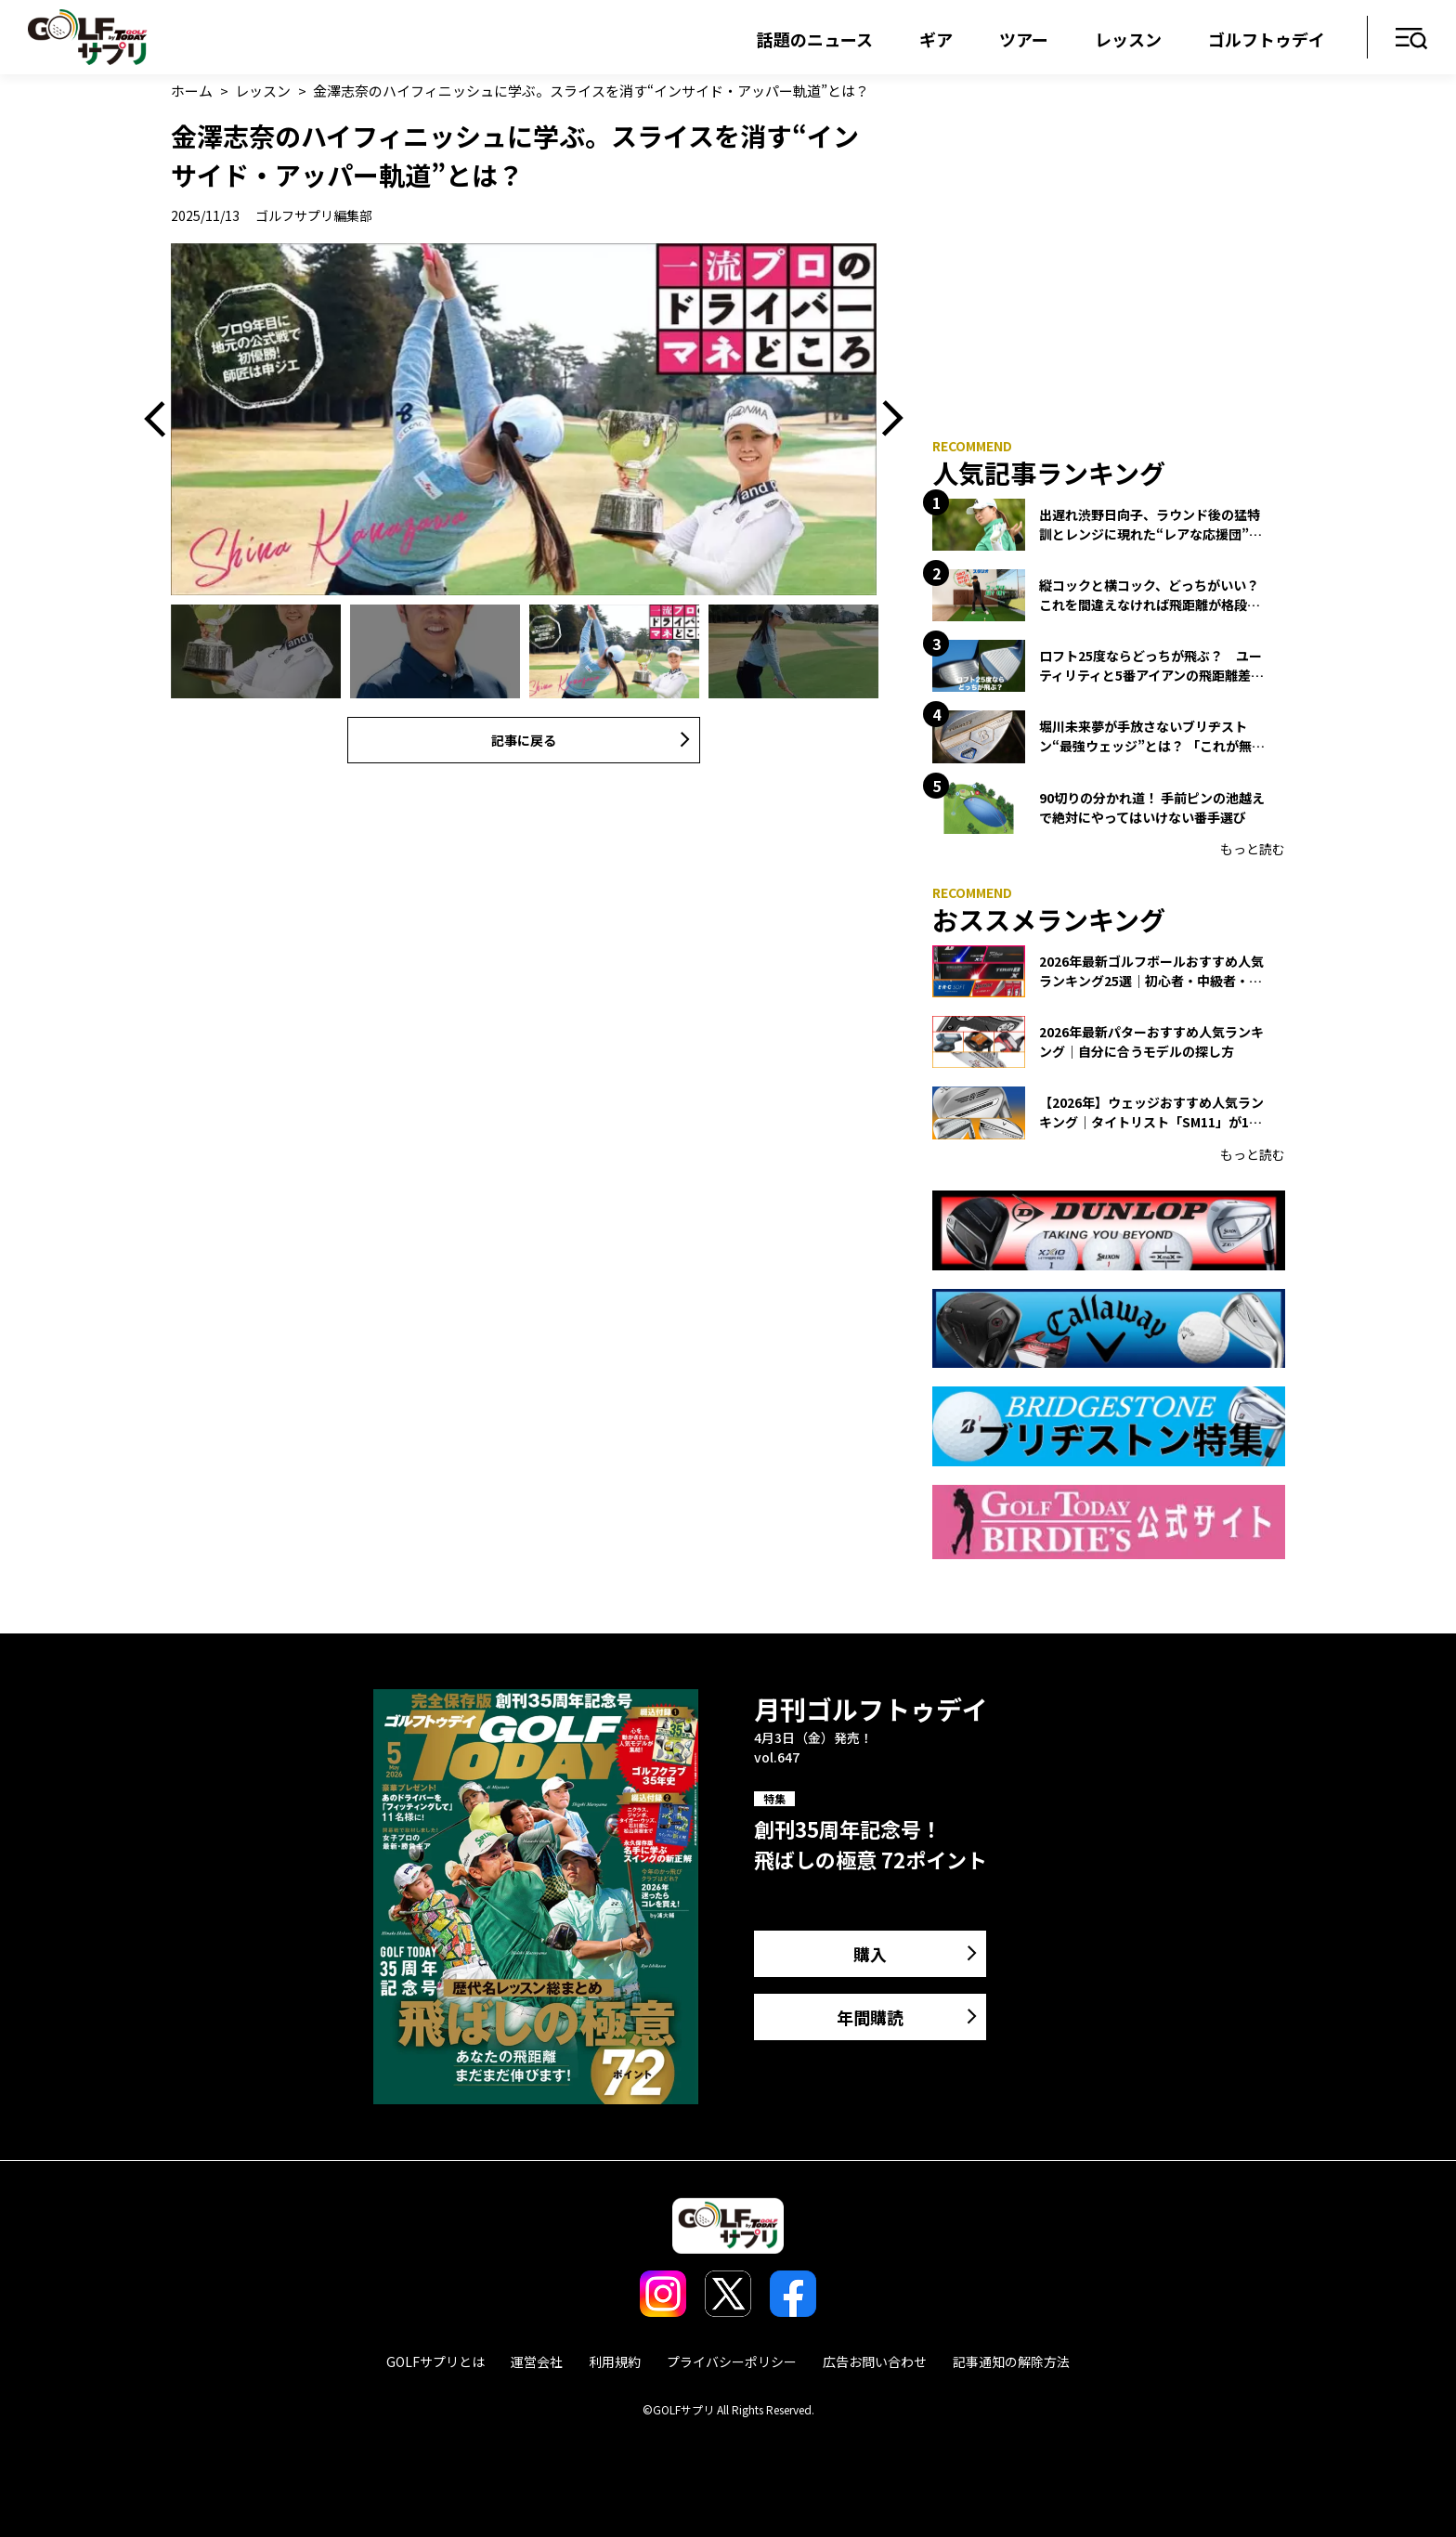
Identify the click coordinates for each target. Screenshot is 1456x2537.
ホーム (192, 90)
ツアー (1023, 39)
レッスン (1128, 39)
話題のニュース (815, 39)
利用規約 (615, 2361)
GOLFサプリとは (435, 2361)
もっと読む (1252, 848)
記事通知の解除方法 (1011, 2361)
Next (885, 419)
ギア (936, 39)
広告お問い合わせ (875, 2361)
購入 (870, 1954)
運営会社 (537, 2361)
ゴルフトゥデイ (1266, 39)
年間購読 (870, 2017)
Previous (161, 419)
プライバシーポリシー (732, 2361)
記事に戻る (523, 740)
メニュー (1412, 39)
